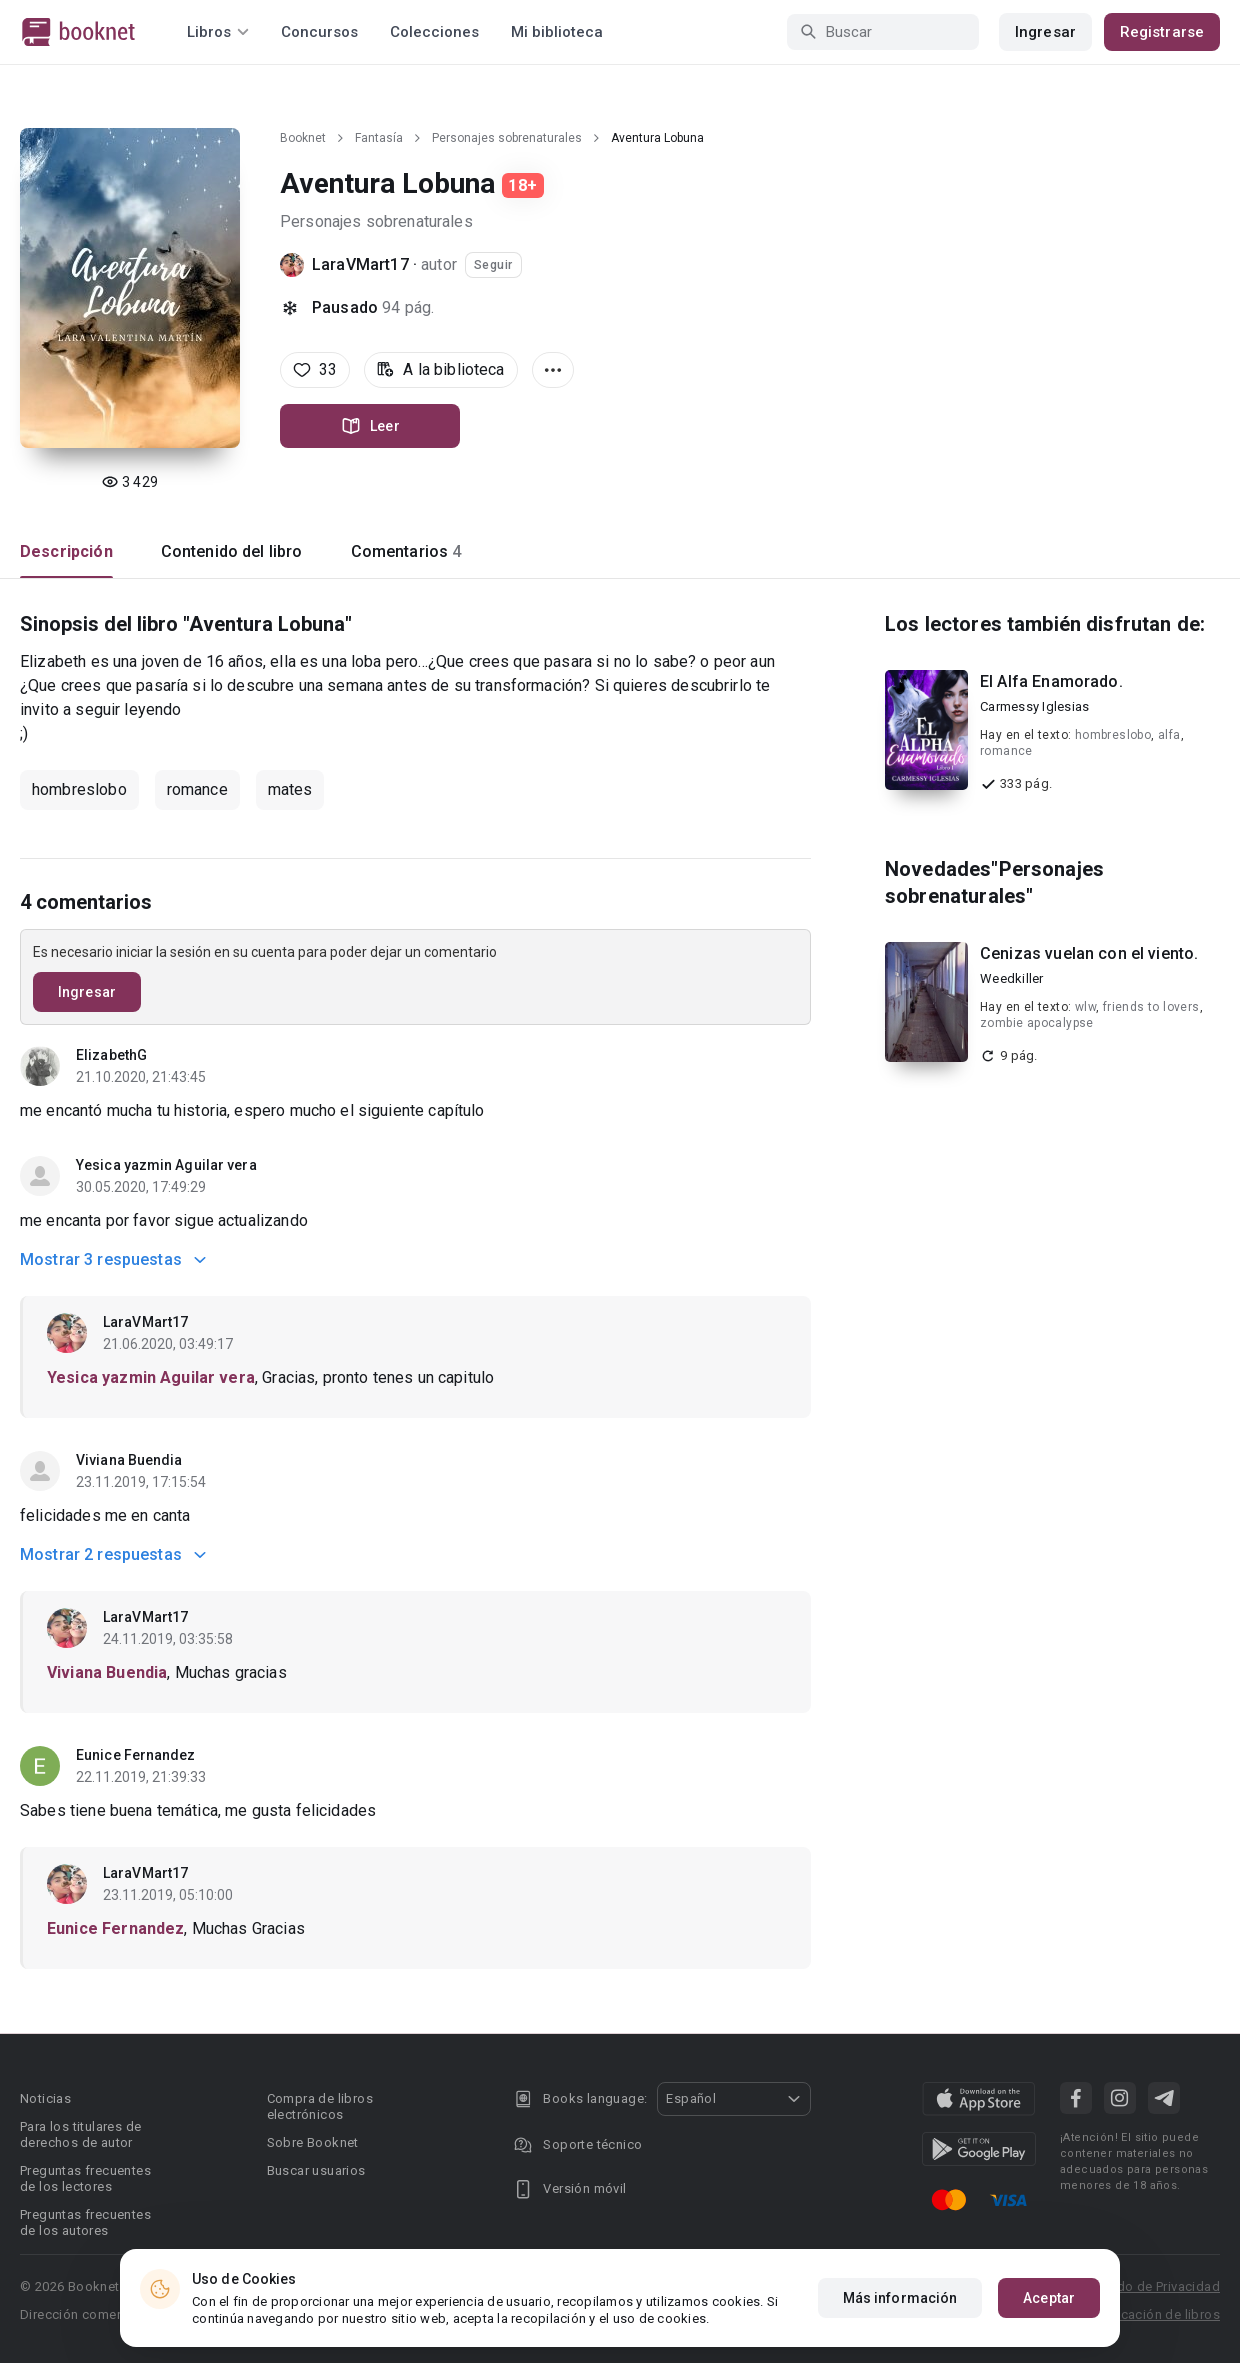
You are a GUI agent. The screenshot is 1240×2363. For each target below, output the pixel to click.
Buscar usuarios (316, 2170)
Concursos (319, 32)
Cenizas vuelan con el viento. (1089, 953)
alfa (1169, 735)
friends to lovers (1151, 1007)
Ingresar (1045, 32)
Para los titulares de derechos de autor (80, 2134)
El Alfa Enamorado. (1051, 681)
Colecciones (434, 32)
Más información (900, 2298)
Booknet (303, 138)
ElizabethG (111, 1055)
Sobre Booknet (313, 2142)
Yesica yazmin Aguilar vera (166, 1165)
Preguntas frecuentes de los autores (85, 2222)
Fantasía (379, 138)
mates (290, 789)
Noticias (45, 2098)
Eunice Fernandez (136, 1755)
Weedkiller (1012, 978)
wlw (1085, 1007)
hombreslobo (79, 789)
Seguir (493, 265)
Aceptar (1049, 2298)
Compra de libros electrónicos (320, 2106)
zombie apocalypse (1037, 1023)
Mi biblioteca (557, 32)
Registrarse (1162, 32)
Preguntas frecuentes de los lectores (85, 2178)
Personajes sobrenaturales (507, 138)
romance (197, 789)
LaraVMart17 (360, 264)
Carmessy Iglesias (1034, 706)
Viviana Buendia (129, 1460)
